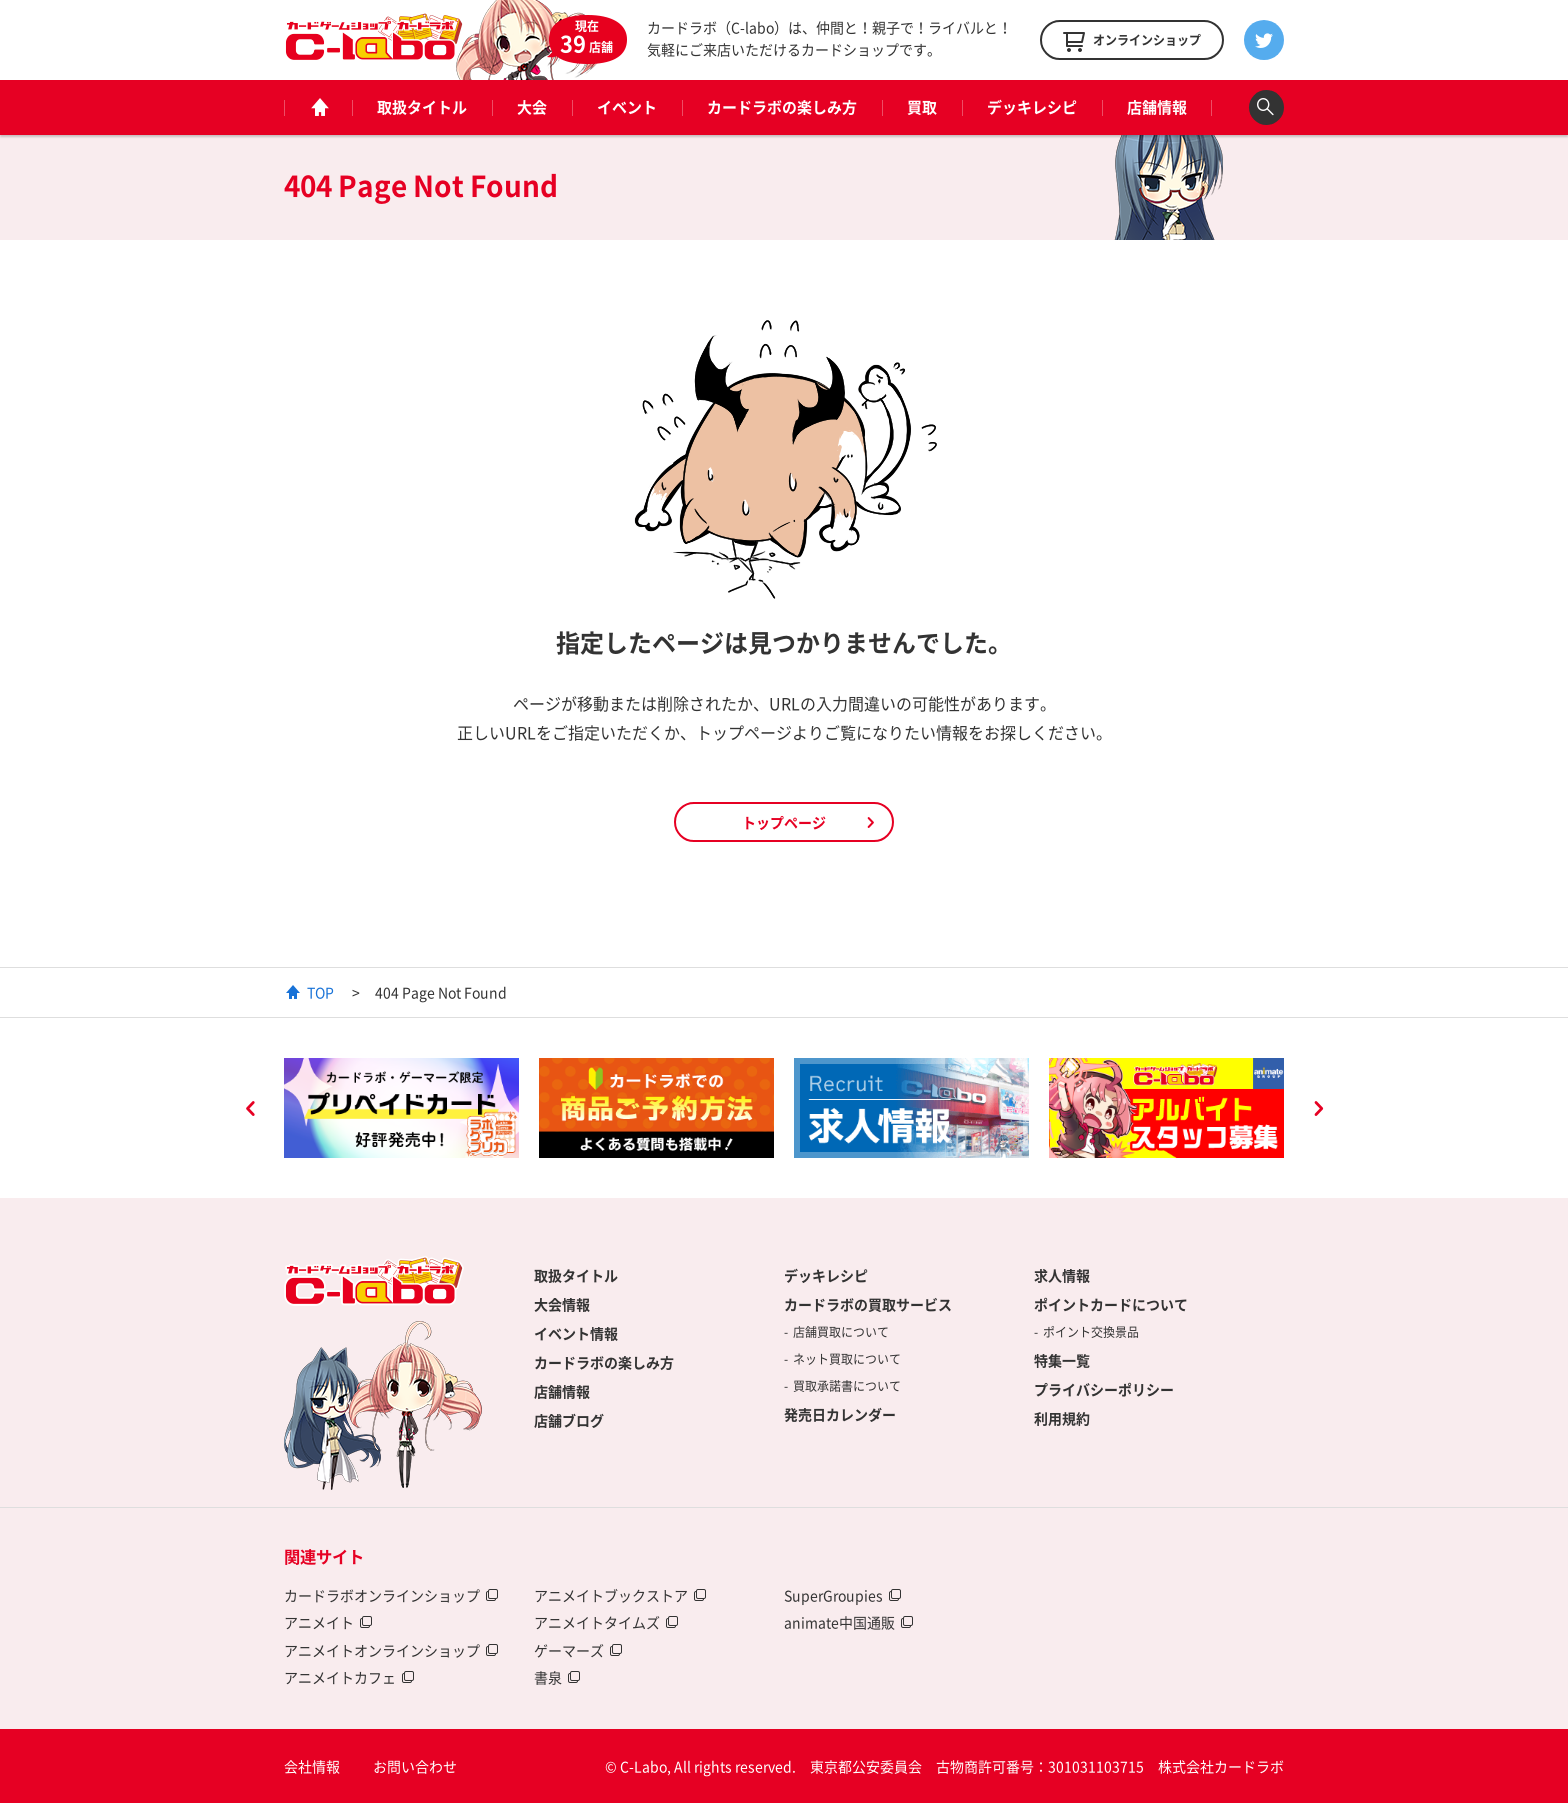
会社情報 (312, 1766)
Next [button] (1318, 1111)
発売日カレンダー (840, 1414)
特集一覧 (1062, 1360)
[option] (401, 1108)
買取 (922, 107)
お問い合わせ (415, 1766)
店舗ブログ (569, 1420)
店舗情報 (1157, 107)
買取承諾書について (847, 1386)
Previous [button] (250, 1111)
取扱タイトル (422, 107)
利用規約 (1062, 1418)
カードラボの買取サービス (868, 1304)
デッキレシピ (1032, 107)
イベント (627, 107)
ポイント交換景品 (1091, 1332)
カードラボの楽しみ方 (782, 107)
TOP (320, 992)
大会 (532, 107)
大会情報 (562, 1304)
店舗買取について (841, 1332)
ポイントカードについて (1111, 1304)
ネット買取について (847, 1359)
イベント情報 (576, 1333)
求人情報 (1062, 1275)
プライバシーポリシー (1104, 1389)
